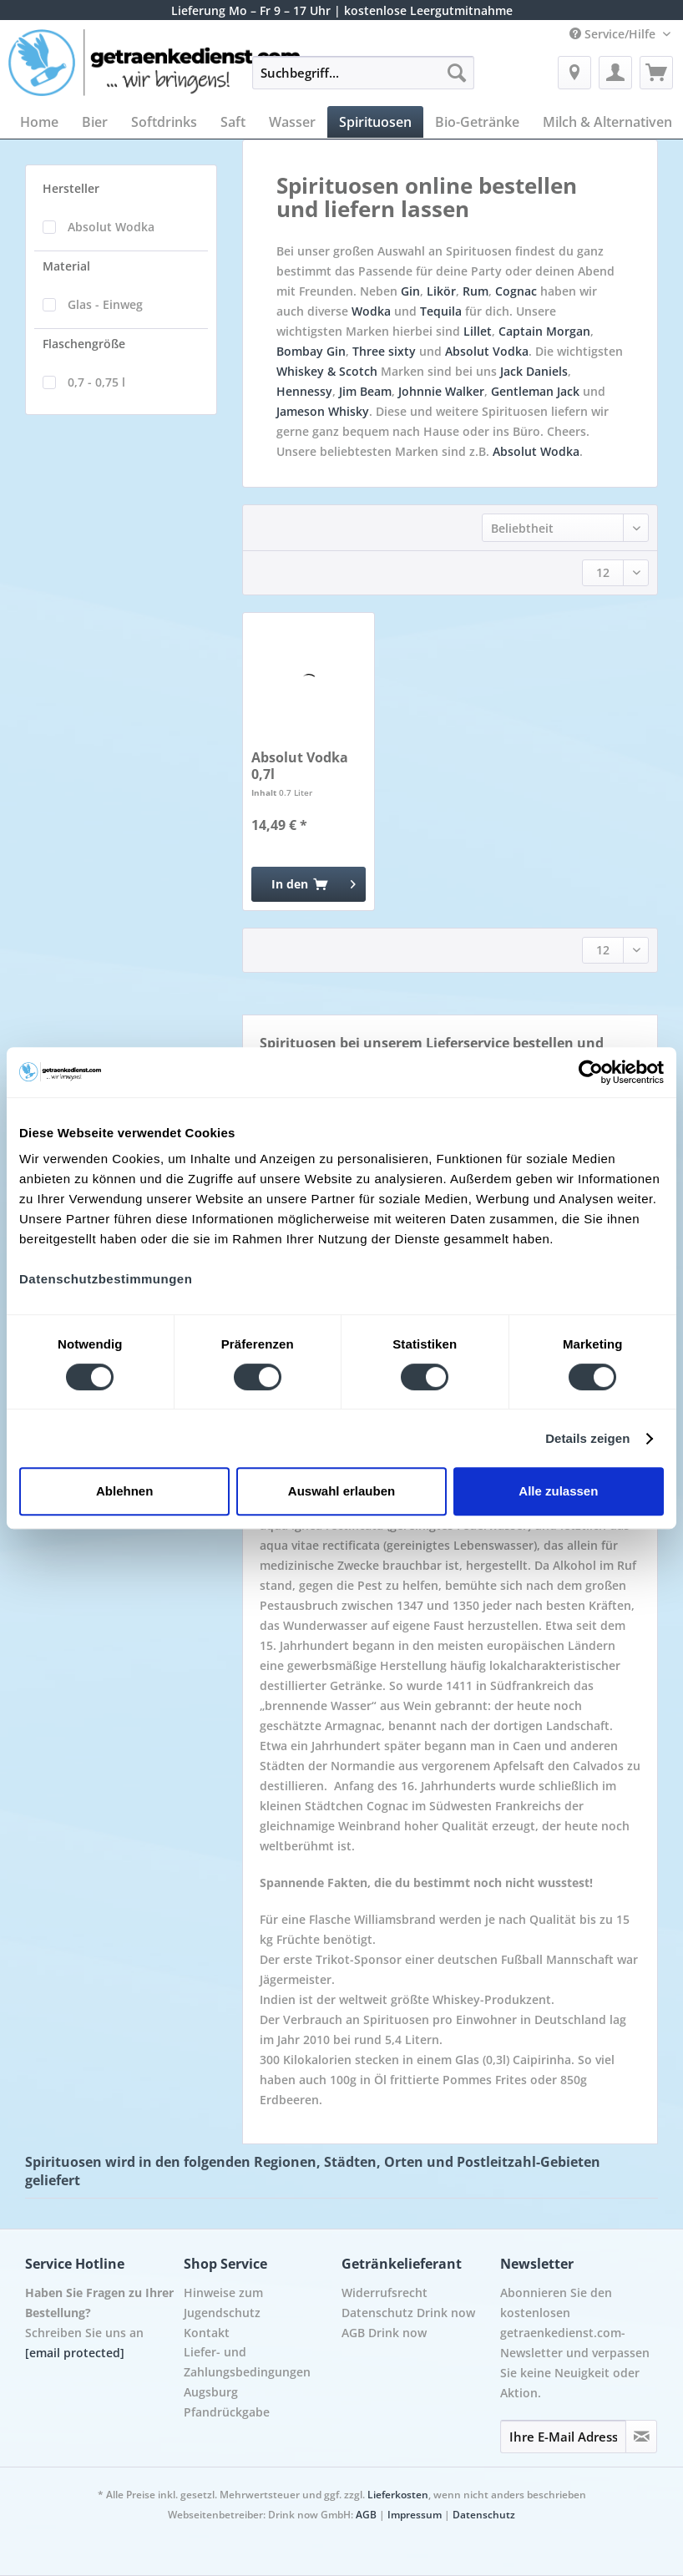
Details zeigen (587, 1438)
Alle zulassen (558, 1491)
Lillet (477, 331)
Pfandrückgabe (227, 2412)
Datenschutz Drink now (408, 2312)
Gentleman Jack (535, 391)
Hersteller (71, 188)
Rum (475, 291)
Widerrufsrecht (385, 2292)
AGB (366, 2515)
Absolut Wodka (111, 227)
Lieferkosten (397, 2494)
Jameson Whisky (322, 411)
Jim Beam (365, 391)
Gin (410, 291)
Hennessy (304, 391)
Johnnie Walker (441, 391)
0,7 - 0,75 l (96, 382)
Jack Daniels (534, 371)
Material (66, 266)
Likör (441, 291)
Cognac (516, 291)
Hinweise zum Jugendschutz (223, 2302)
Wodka (371, 311)
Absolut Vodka (487, 351)
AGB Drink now (384, 2333)
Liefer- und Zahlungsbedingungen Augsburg (247, 2372)
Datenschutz (484, 2515)
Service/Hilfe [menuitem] (614, 34)
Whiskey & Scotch (326, 371)
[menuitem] (363, 80)
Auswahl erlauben (341, 1491)
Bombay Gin (311, 351)
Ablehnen (124, 1491)
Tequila (441, 311)
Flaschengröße (84, 344)
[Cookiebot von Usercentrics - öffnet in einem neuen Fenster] (591, 1072)
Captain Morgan (544, 331)
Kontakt (207, 2333)
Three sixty (384, 351)
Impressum (414, 2515)
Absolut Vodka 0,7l (299, 765)
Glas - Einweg (105, 304)
